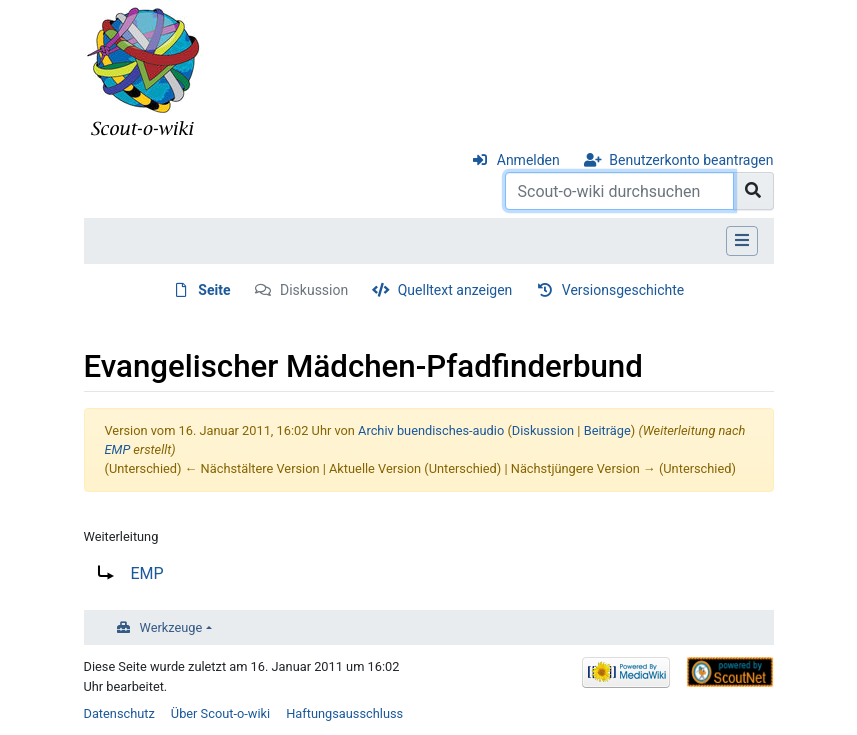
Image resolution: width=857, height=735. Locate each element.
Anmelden (528, 160)
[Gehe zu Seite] (753, 191)
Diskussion (314, 290)
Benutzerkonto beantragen (691, 160)
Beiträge (607, 430)
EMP (118, 449)
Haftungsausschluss (344, 713)
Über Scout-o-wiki (220, 713)
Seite (214, 290)
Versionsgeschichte (623, 290)
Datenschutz (119, 713)
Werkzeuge (171, 627)
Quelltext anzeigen (455, 290)
